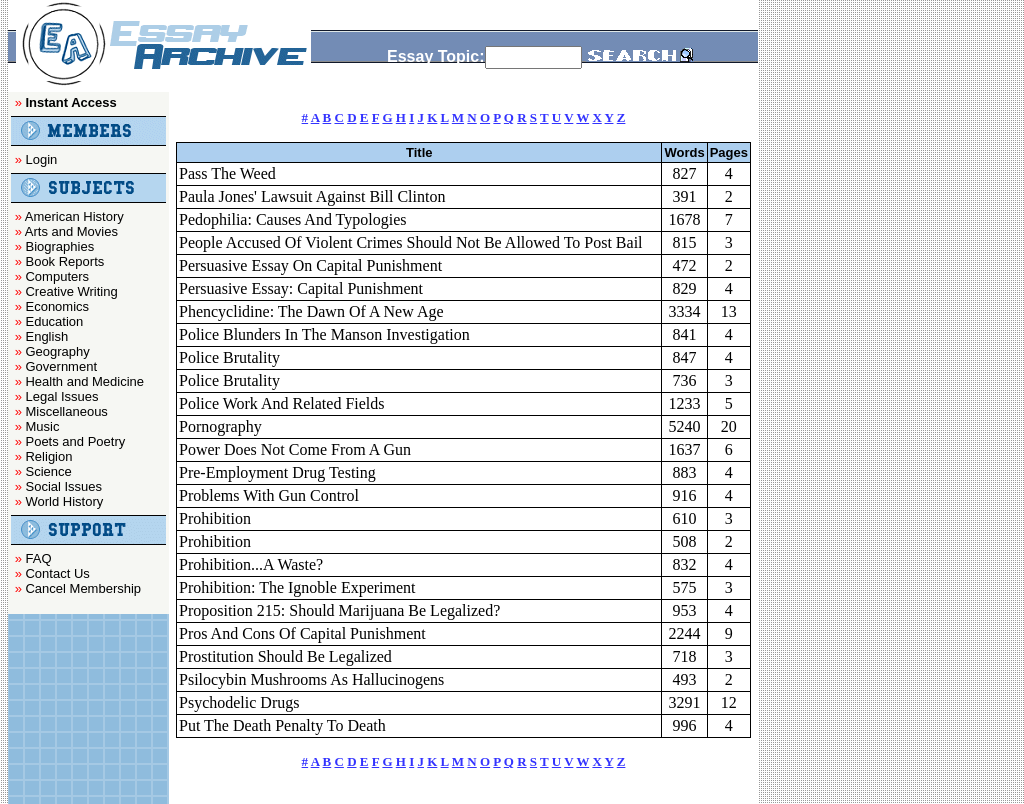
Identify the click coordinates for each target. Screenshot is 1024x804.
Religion (48, 456)
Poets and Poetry (75, 441)
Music (42, 426)
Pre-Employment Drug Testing (277, 472)
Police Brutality (229, 357)
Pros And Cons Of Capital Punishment (302, 633)
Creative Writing (71, 291)
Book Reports (64, 261)
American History (74, 216)
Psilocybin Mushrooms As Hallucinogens (311, 679)
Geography (57, 351)
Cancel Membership (83, 588)
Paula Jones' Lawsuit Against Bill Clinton (312, 196)
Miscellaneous (66, 411)
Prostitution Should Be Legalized (285, 656)
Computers (57, 276)
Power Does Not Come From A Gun (295, 449)
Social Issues (63, 486)
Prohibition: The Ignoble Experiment (297, 587)
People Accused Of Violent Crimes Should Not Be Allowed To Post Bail (411, 242)
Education (54, 321)
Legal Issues (61, 396)
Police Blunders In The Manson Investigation (324, 334)
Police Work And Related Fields (282, 403)
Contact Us (57, 573)
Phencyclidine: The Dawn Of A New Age (311, 311)
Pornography (220, 426)
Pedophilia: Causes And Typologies (292, 219)
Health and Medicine (84, 381)
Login (41, 159)
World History (64, 501)
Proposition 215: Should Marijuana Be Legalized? (339, 610)
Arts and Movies (71, 231)
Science (48, 471)
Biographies (59, 246)
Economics (57, 306)
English (46, 336)
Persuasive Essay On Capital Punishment (310, 265)
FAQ (38, 558)
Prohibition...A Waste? (251, 564)
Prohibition (215, 518)
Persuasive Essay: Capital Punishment (301, 288)
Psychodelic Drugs (239, 702)
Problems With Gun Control (269, 495)
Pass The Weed (227, 173)
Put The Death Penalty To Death (282, 725)
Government (61, 366)
